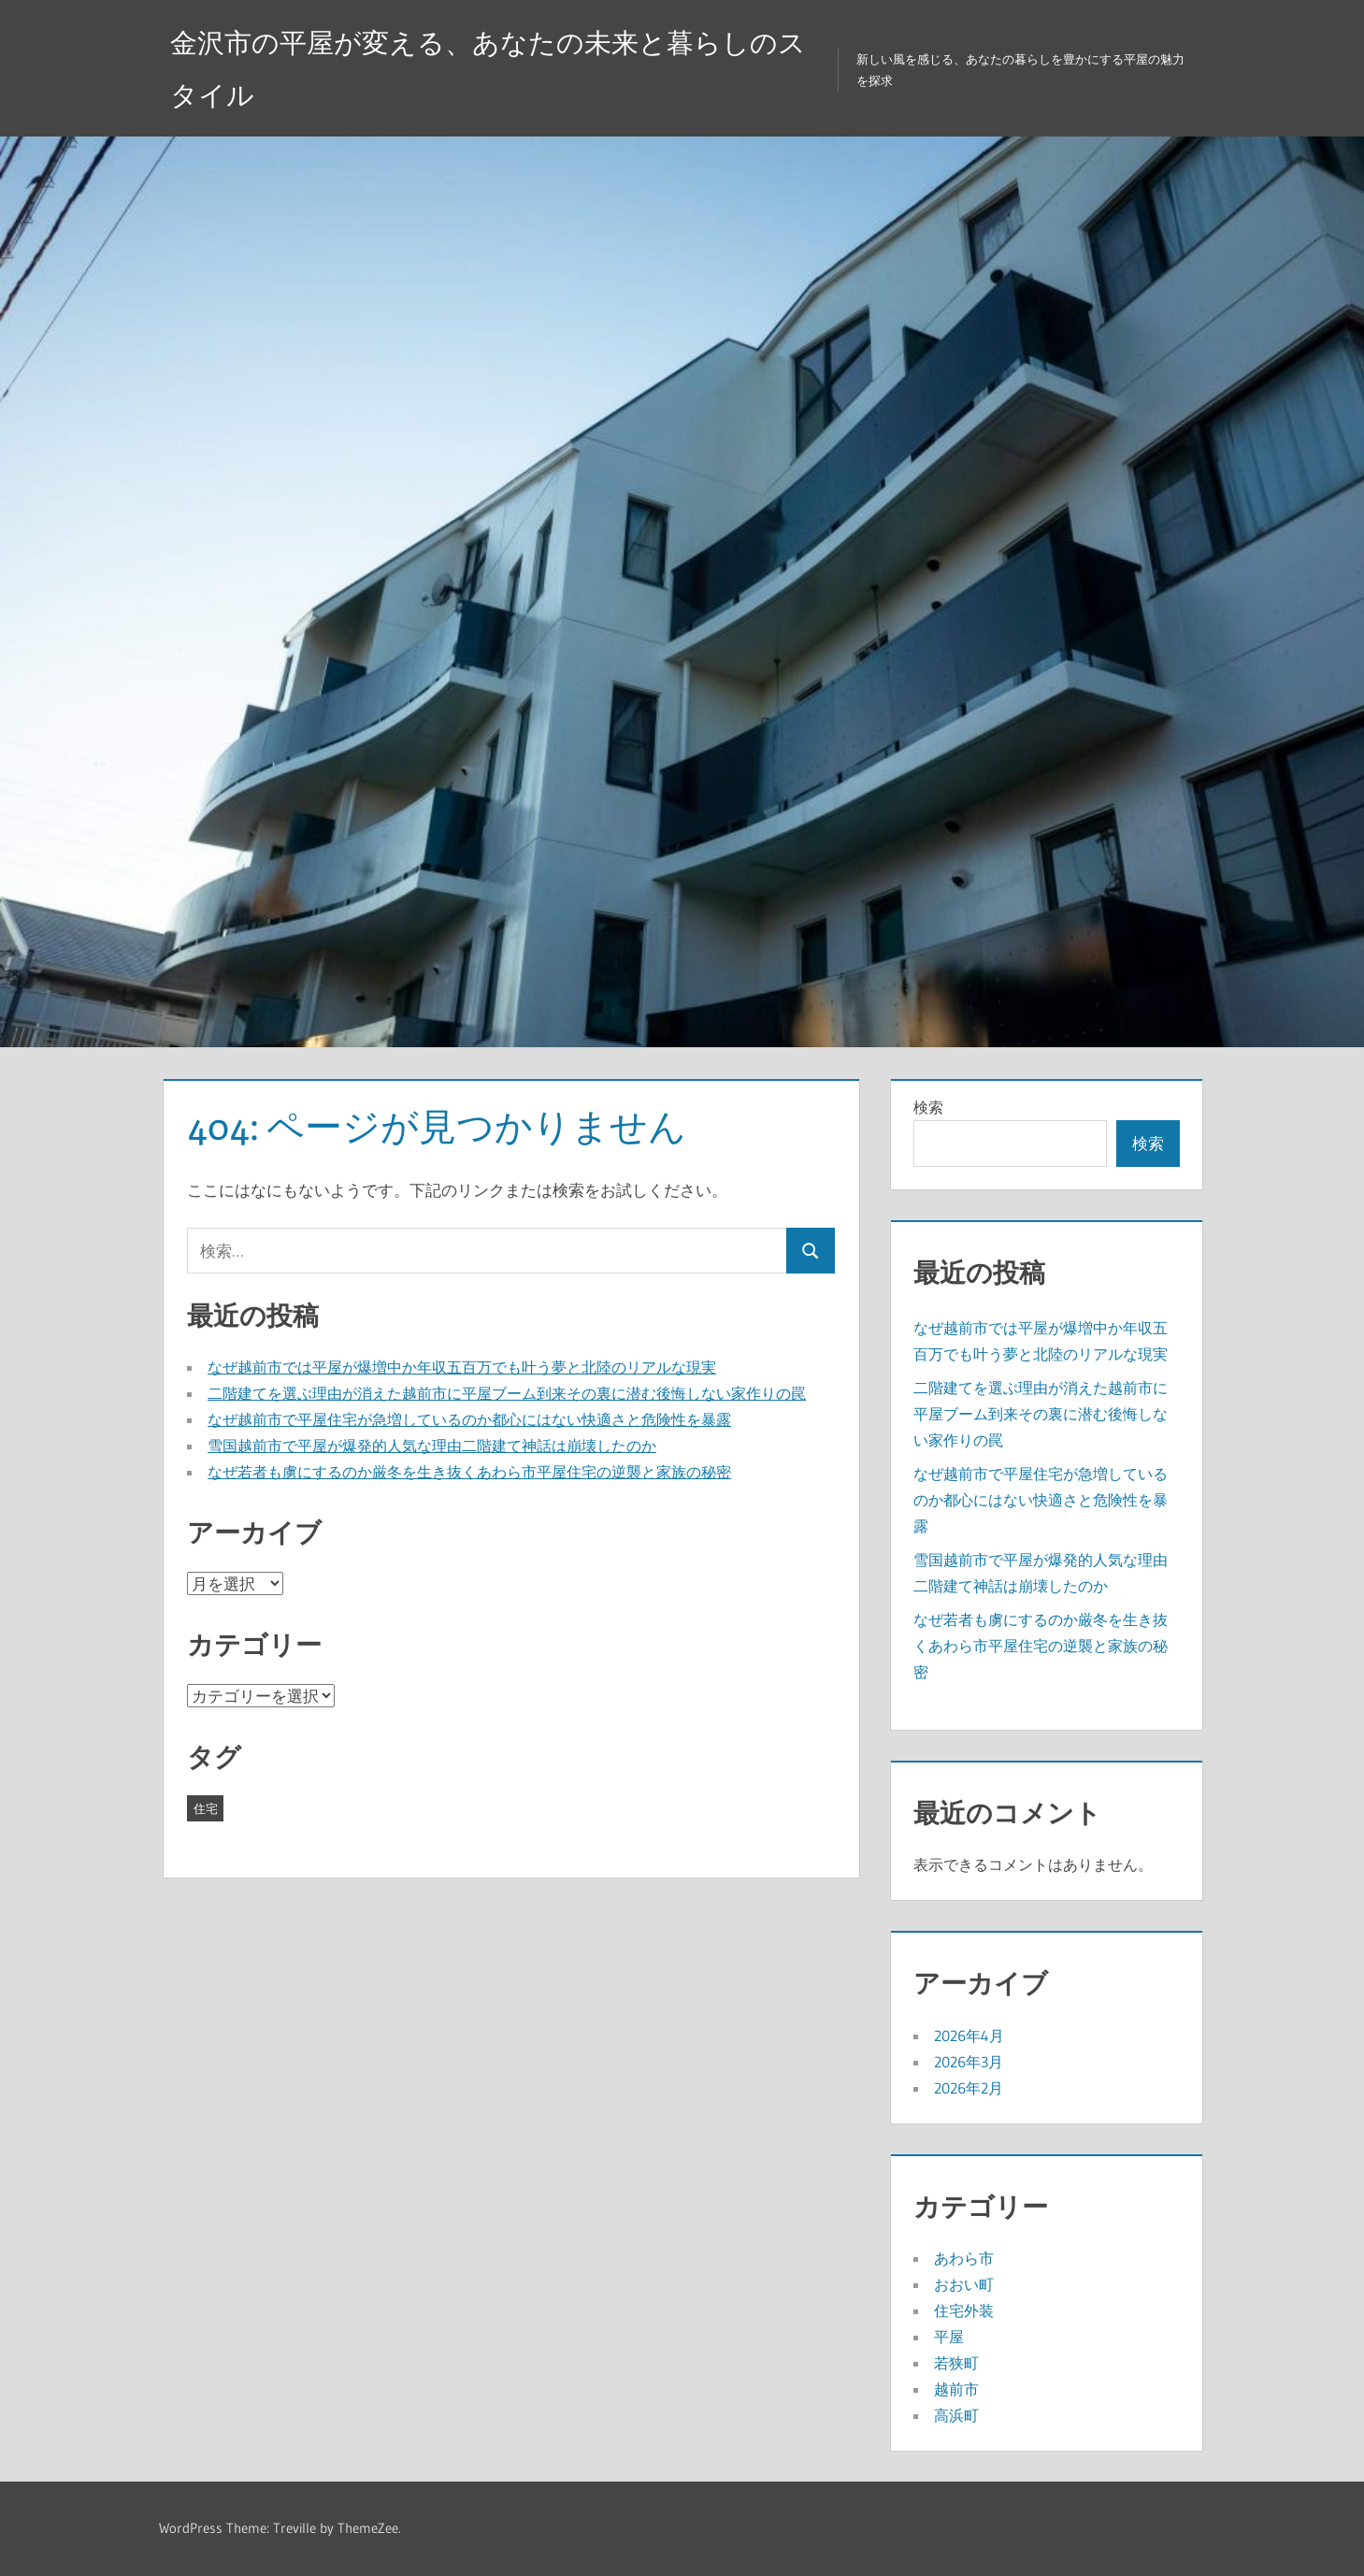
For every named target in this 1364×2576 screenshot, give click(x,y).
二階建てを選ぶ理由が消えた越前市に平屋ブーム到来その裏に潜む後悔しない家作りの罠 (507, 1393)
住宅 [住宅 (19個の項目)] (206, 1808)
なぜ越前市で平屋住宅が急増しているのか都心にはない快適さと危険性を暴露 (469, 1419)
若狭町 (956, 2362)
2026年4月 (969, 2035)
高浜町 (956, 2415)
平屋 (949, 2336)
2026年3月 (968, 2061)
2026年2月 (968, 2088)
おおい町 (964, 2284)
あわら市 (964, 2258)
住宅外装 (964, 2310)
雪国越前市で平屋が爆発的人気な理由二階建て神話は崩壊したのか (432, 1445)
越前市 (956, 2389)
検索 (928, 1107)
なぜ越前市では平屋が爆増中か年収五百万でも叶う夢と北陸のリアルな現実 (462, 1367)
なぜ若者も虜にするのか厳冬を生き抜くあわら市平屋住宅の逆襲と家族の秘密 (469, 1471)
